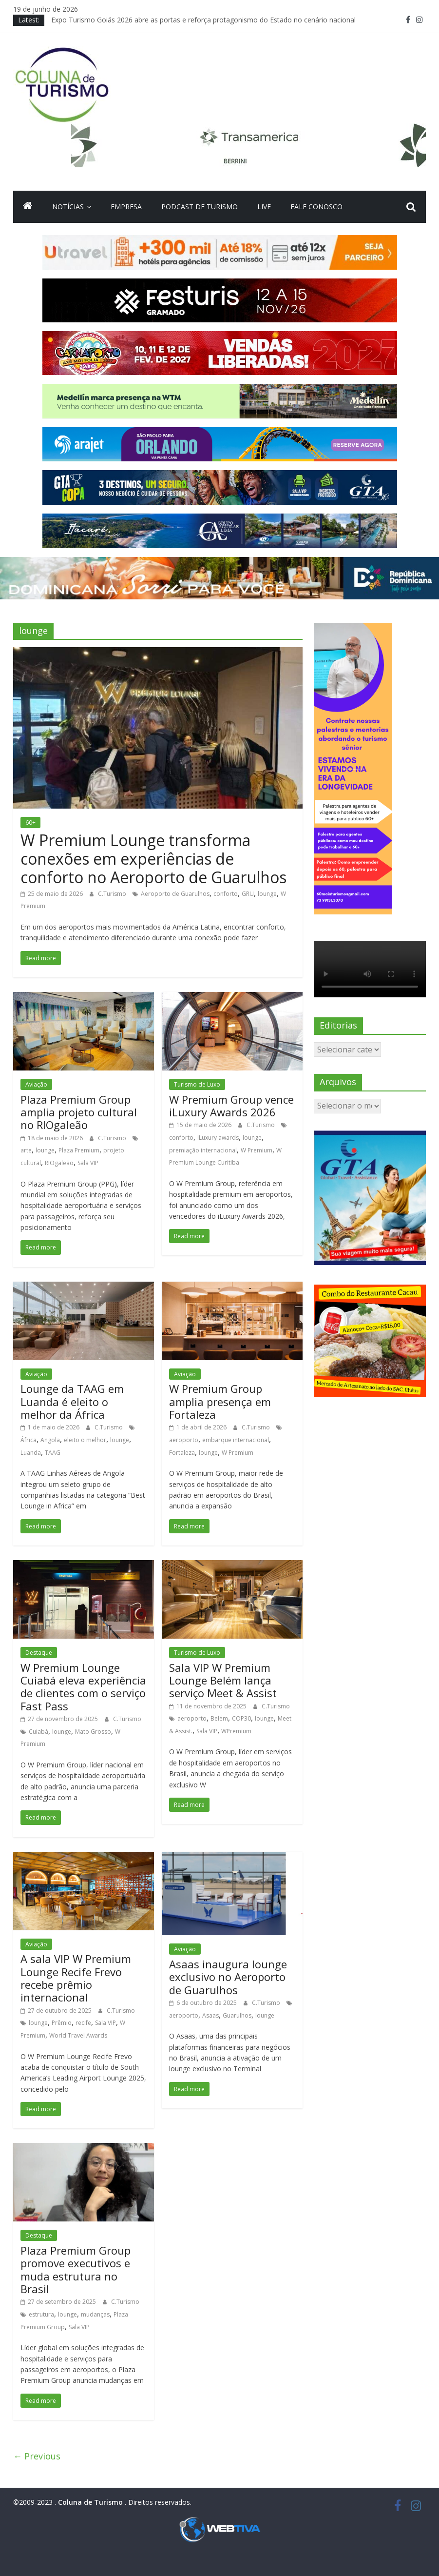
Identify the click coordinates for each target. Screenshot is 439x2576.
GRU (248, 894)
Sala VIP (87, 1163)
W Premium (256, 1150)
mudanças (95, 2314)
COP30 (241, 1718)
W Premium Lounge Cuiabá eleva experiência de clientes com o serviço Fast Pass (83, 1686)
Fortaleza (182, 1452)
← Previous (36, 2456)
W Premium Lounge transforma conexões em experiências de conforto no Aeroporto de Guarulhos (153, 859)
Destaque (38, 1652)
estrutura (41, 2314)
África (28, 1440)
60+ (30, 822)
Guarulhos (237, 2015)
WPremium (236, 1731)
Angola (50, 1440)
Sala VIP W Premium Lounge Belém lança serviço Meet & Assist (223, 1680)
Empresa (126, 206)
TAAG (52, 1452)
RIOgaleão (59, 1163)
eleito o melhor (85, 1440)
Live (264, 206)
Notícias (68, 206)
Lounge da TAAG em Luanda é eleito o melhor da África (72, 1401)
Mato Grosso (93, 1731)
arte (26, 1150)
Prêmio (62, 2023)
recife (83, 2023)
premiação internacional (203, 1150)
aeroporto (183, 1440)
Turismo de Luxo (197, 1084)
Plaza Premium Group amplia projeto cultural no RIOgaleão (78, 1112)
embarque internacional (235, 1440)
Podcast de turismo (199, 206)
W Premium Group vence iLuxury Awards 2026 (231, 1105)
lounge (267, 894)
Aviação (36, 1084)
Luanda (30, 1452)
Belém (219, 1718)
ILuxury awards (218, 1137)
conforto (225, 894)
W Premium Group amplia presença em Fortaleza (220, 1401)
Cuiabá (38, 1731)
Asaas (210, 2015)
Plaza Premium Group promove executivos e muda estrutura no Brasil (75, 2269)
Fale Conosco (316, 206)
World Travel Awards (78, 2035)
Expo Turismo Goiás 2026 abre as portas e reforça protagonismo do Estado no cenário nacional (203, 19)
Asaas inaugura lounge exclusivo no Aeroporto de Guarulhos (228, 1977)
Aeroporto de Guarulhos (175, 894)
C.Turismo (113, 894)
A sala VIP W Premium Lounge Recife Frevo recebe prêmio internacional (75, 1977)
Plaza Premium (78, 1150)
